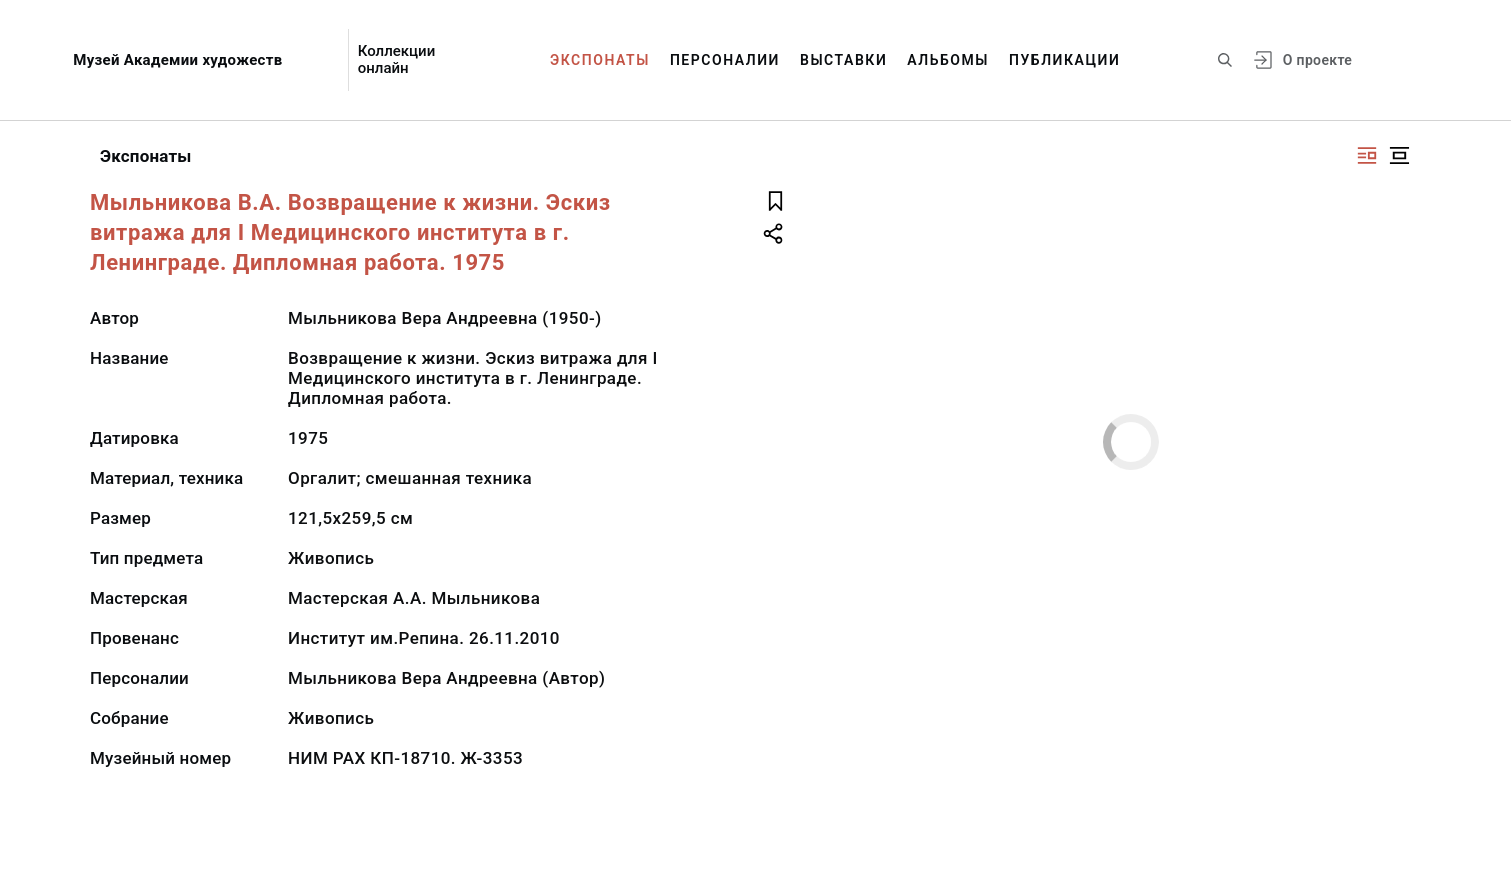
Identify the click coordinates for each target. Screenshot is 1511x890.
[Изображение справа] (1367, 155)
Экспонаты (600, 60)
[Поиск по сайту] (1225, 60)
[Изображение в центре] (1399, 155)
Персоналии (725, 60)
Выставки (843, 60)
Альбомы (948, 60)
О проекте (1317, 60)
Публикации (1064, 60)
